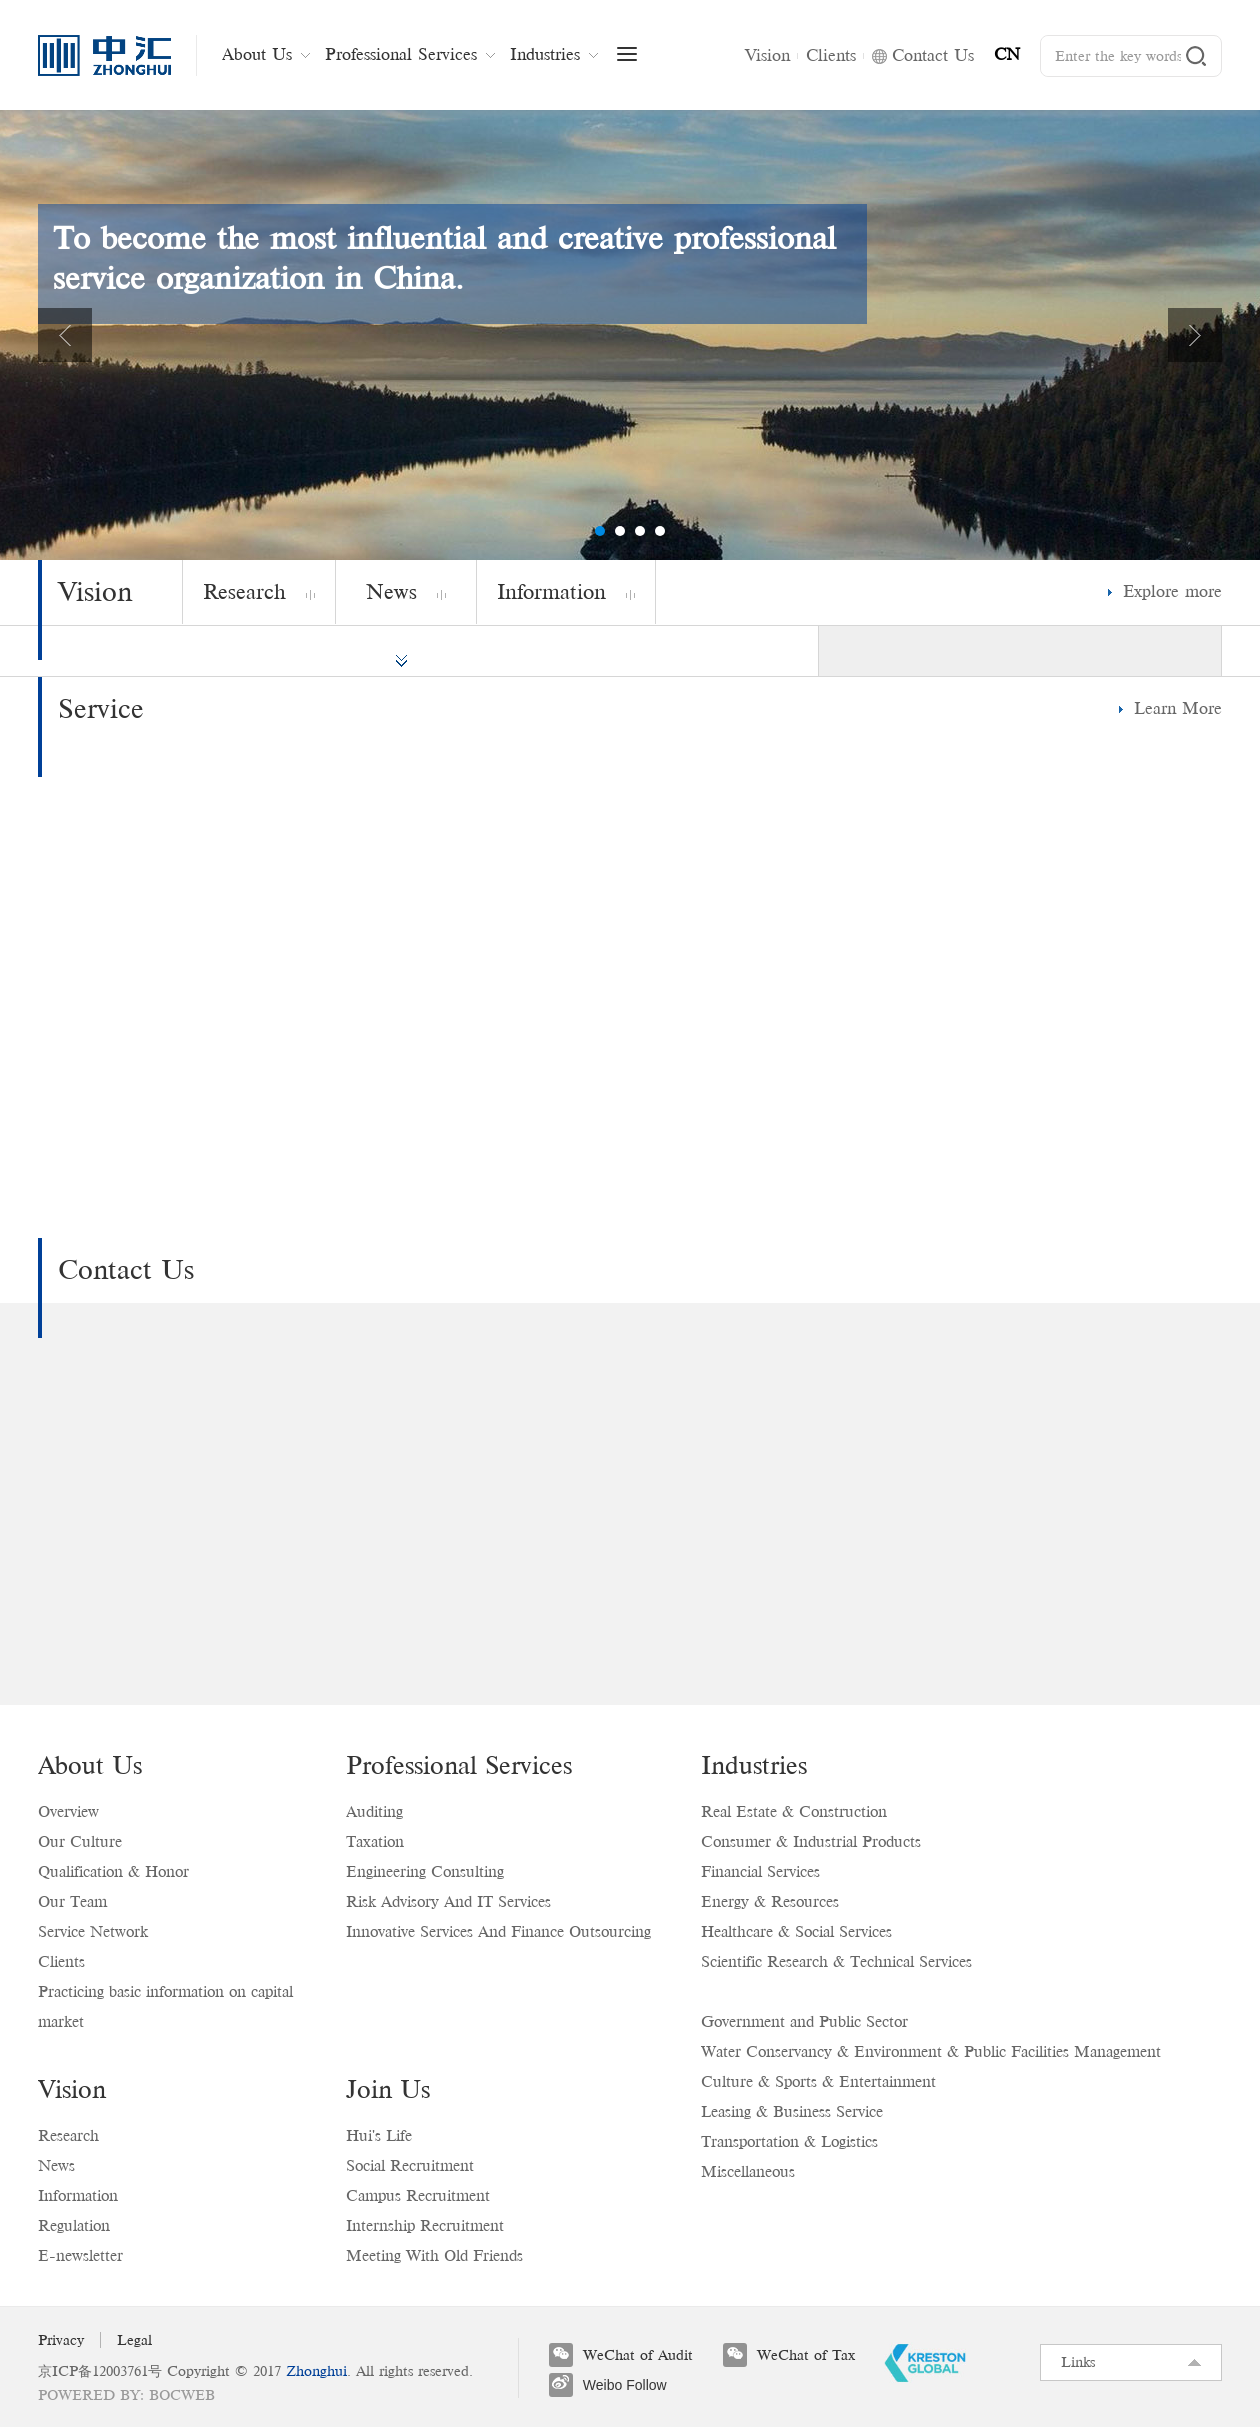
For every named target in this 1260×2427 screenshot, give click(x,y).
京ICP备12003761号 (100, 2371)
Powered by (89, 2395)
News (56, 2165)
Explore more (1172, 591)
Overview (68, 1811)
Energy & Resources (770, 1901)
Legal (134, 2340)
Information (78, 2195)
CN (1007, 54)
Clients (61, 1961)
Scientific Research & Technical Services (836, 1961)
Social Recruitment (410, 2165)
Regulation (74, 2225)
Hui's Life (379, 2135)
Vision (72, 2089)
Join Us (388, 2089)
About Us (90, 1765)
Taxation (375, 1841)
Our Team (72, 1901)
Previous (65, 335)
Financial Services (760, 1871)
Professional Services (459, 1765)
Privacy (61, 2340)
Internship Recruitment (425, 2225)
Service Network (93, 1931)
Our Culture (80, 1841)
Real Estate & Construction (794, 1811)
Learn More (1178, 708)
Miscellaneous (748, 2171)
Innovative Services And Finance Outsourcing (498, 1931)
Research (68, 2135)
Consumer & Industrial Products (811, 1841)
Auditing (374, 1811)
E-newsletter (80, 2255)
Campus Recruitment (418, 2195)
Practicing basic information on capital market (165, 2006)
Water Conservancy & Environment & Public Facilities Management (931, 2051)
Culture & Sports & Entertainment (818, 2081)
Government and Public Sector (804, 2021)
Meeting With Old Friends (434, 2255)
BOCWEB (182, 2395)
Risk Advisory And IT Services (448, 1901)
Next (1195, 335)
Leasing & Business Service (792, 2111)
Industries (754, 1765)
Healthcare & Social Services (796, 1931)
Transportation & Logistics (789, 2141)
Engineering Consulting (425, 1871)
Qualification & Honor (113, 1871)
